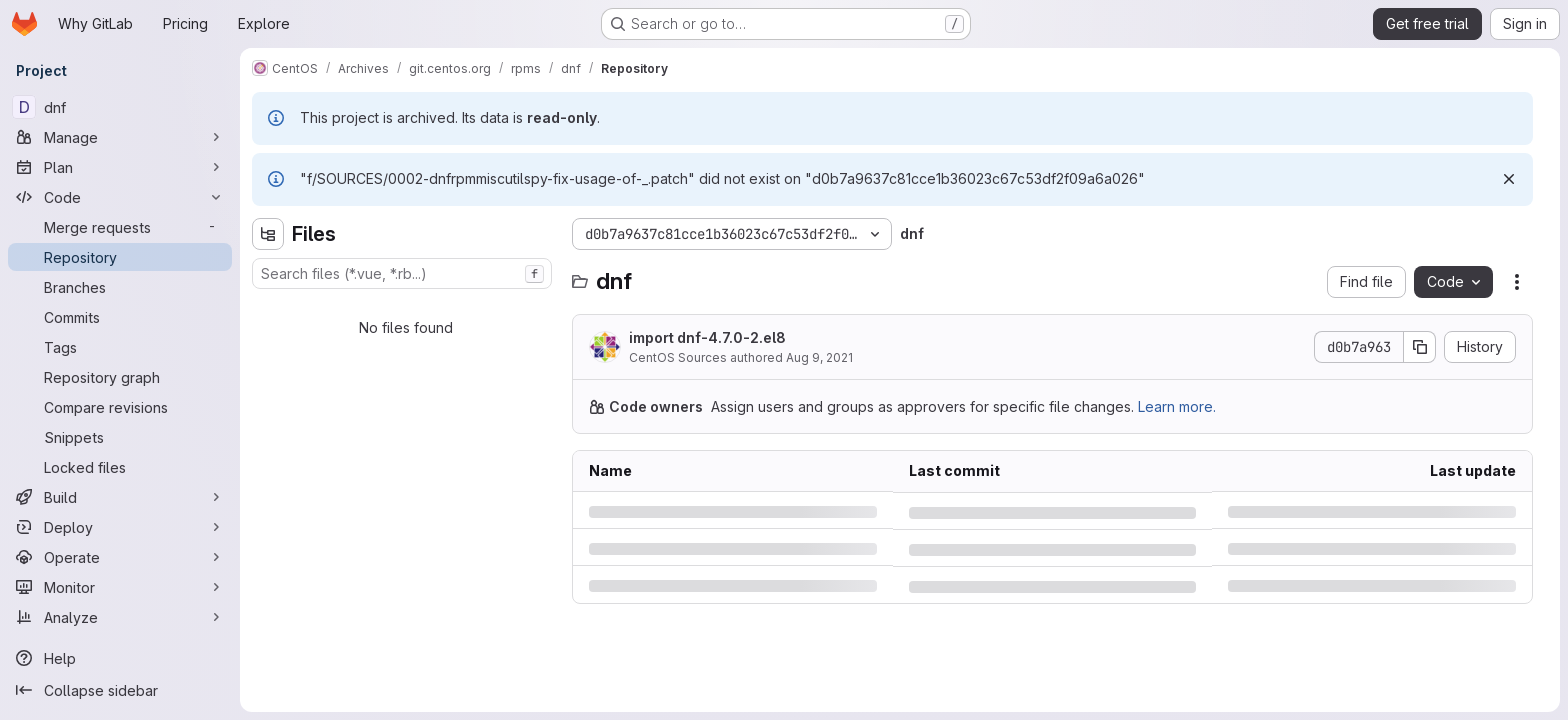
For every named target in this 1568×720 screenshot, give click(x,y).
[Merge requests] (120, 227)
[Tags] (120, 347)
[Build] (120, 497)
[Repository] (120, 257)
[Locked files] (120, 467)
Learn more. (1177, 406)
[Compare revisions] (120, 407)
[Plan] (120, 167)
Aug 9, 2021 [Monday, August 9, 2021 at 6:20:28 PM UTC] (819, 357)
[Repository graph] (120, 377)
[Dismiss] (1509, 179)
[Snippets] (120, 437)
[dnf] (120, 107)
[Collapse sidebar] (120, 690)
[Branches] (120, 287)
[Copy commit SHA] (1420, 347)
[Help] (120, 658)
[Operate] (120, 557)
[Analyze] (120, 617)
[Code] (120, 197)
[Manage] (120, 137)
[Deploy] (120, 527)
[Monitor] (120, 587)
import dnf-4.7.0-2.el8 (707, 337)
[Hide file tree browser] (268, 234)
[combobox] (402, 273)
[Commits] (120, 317)
